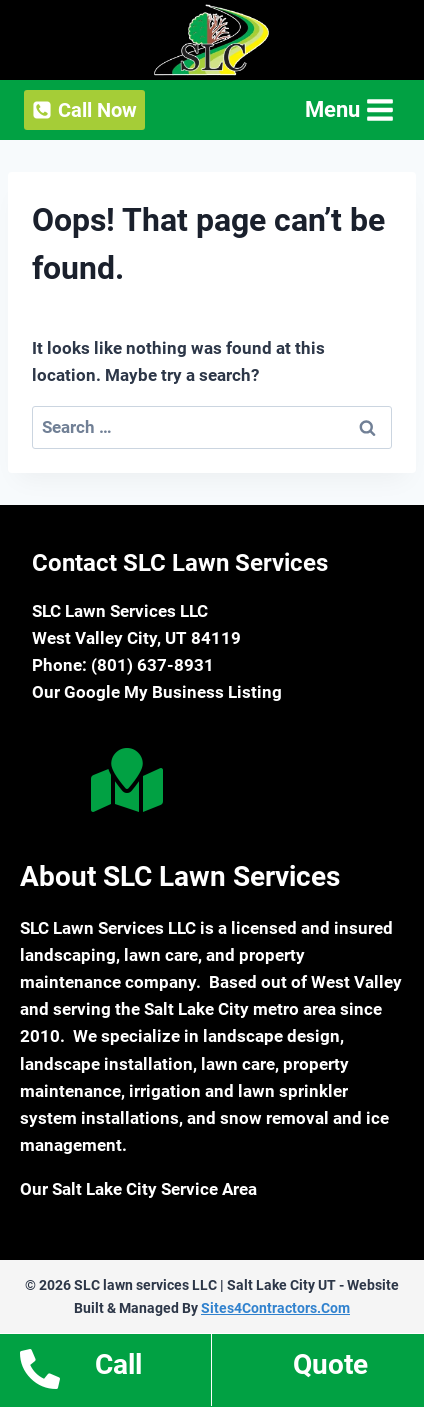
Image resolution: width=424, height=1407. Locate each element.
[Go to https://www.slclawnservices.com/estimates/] (318, 1370)
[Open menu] (347, 109)
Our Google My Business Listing (157, 692)
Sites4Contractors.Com (275, 1308)
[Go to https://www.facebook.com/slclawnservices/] (49, 784)
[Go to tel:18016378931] (105, 1370)
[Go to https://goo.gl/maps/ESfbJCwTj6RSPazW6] (123, 780)
